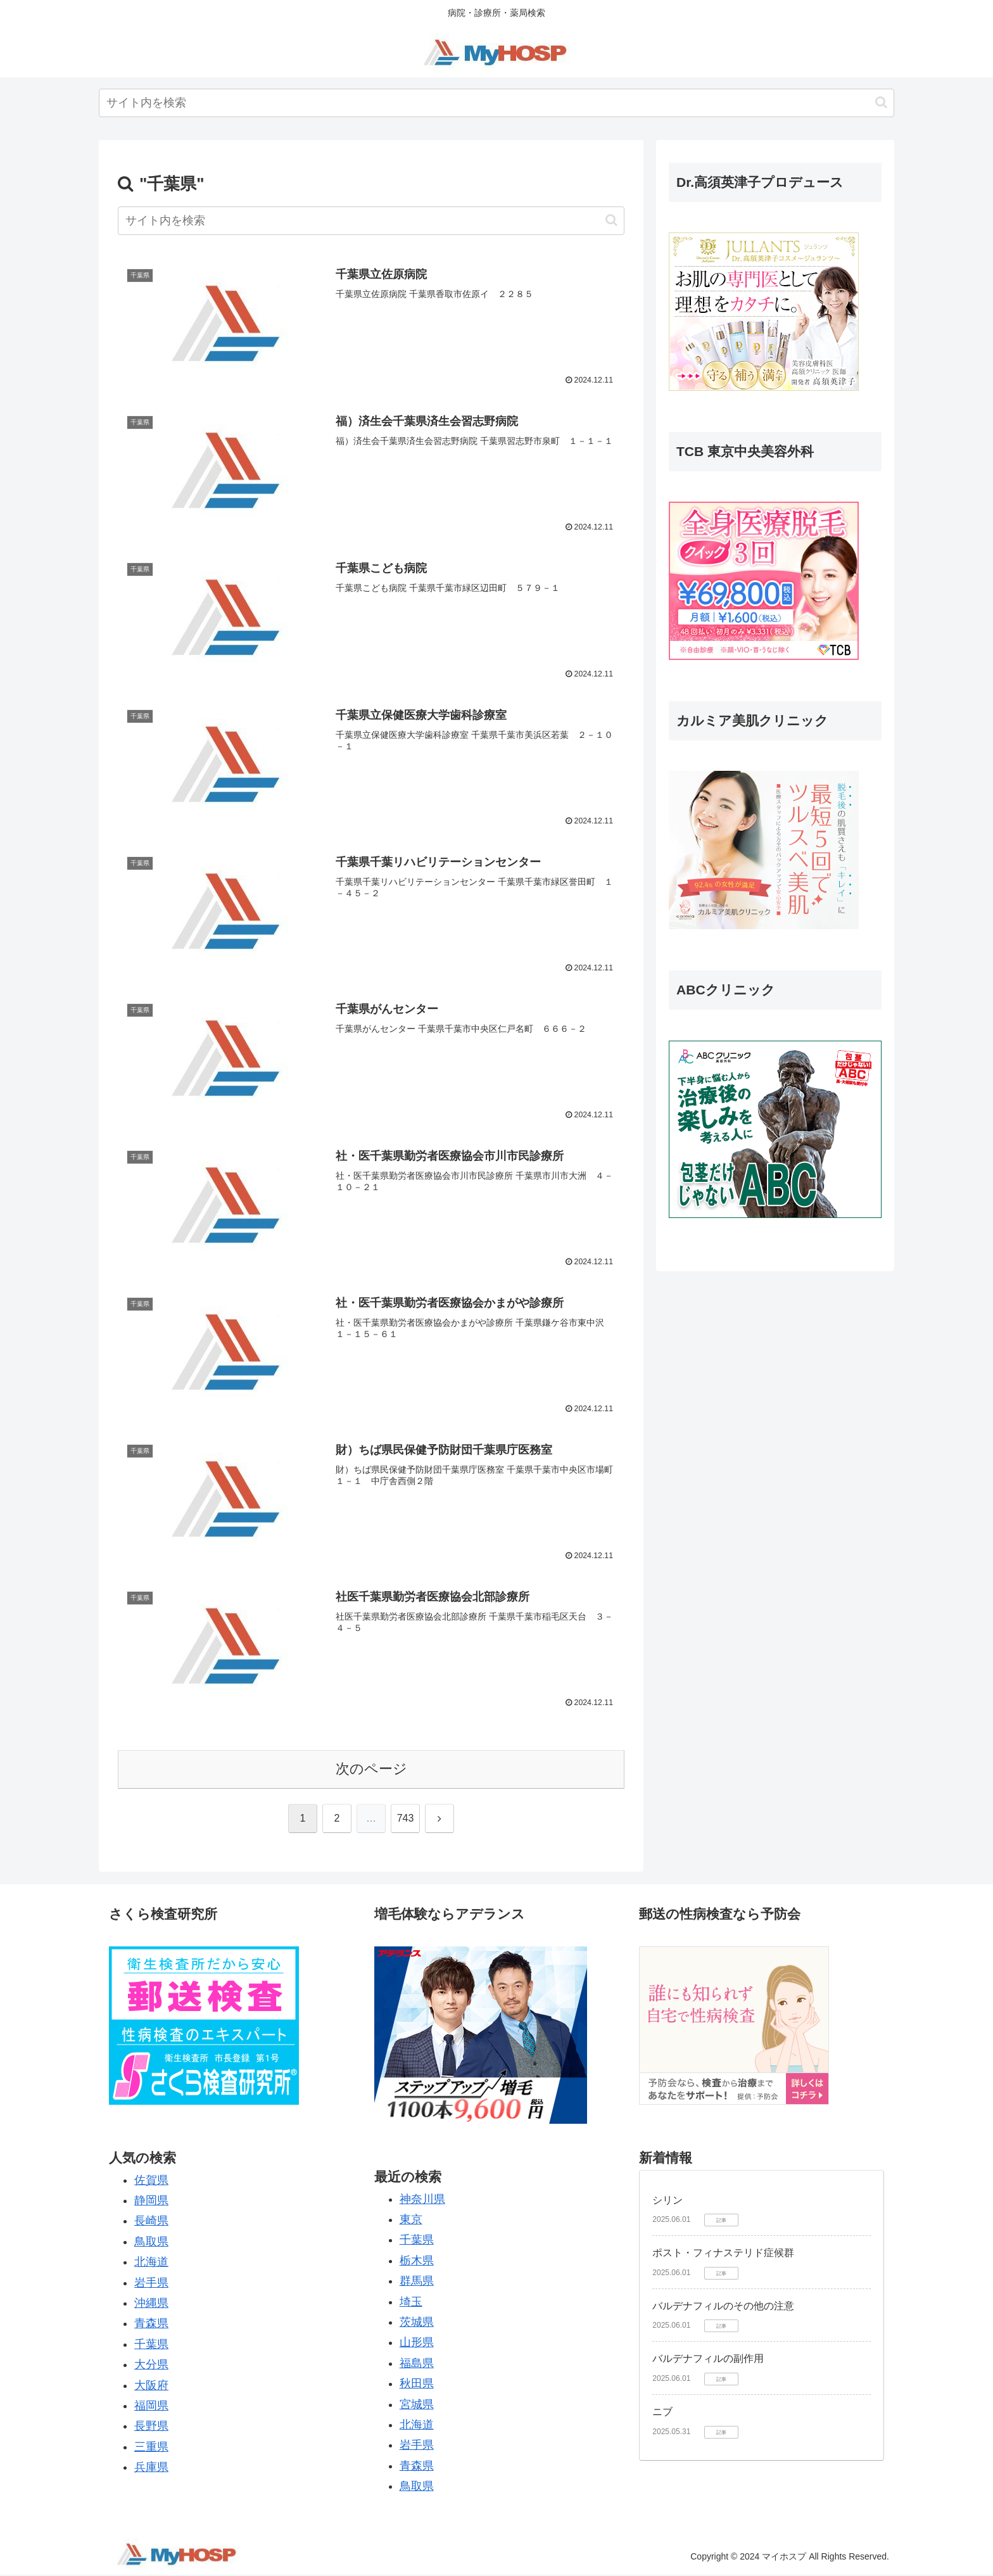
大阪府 (151, 2386)
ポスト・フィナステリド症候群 (723, 2254)
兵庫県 (151, 2468)
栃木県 (417, 2262)
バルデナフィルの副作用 (708, 2359)
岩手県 (151, 2283)
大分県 (151, 2365)
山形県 (417, 2343)
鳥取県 (151, 2243)
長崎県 (151, 2222)
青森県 (151, 2324)
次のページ (371, 1770)
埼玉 (411, 2302)
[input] (496, 103)
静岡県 (151, 2201)
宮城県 (417, 2405)
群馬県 (417, 2282)
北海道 (151, 2263)
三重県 (151, 2448)
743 (405, 1819)
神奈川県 (422, 2199)
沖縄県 (151, 2304)
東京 (411, 2220)
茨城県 (417, 2323)
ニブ (662, 2413)
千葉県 (151, 2345)
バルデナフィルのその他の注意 (723, 2307)
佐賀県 (151, 2180)
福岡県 (151, 2407)
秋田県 (417, 2384)
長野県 (151, 2427)
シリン (667, 2200)
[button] (881, 102)
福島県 (417, 2364)
